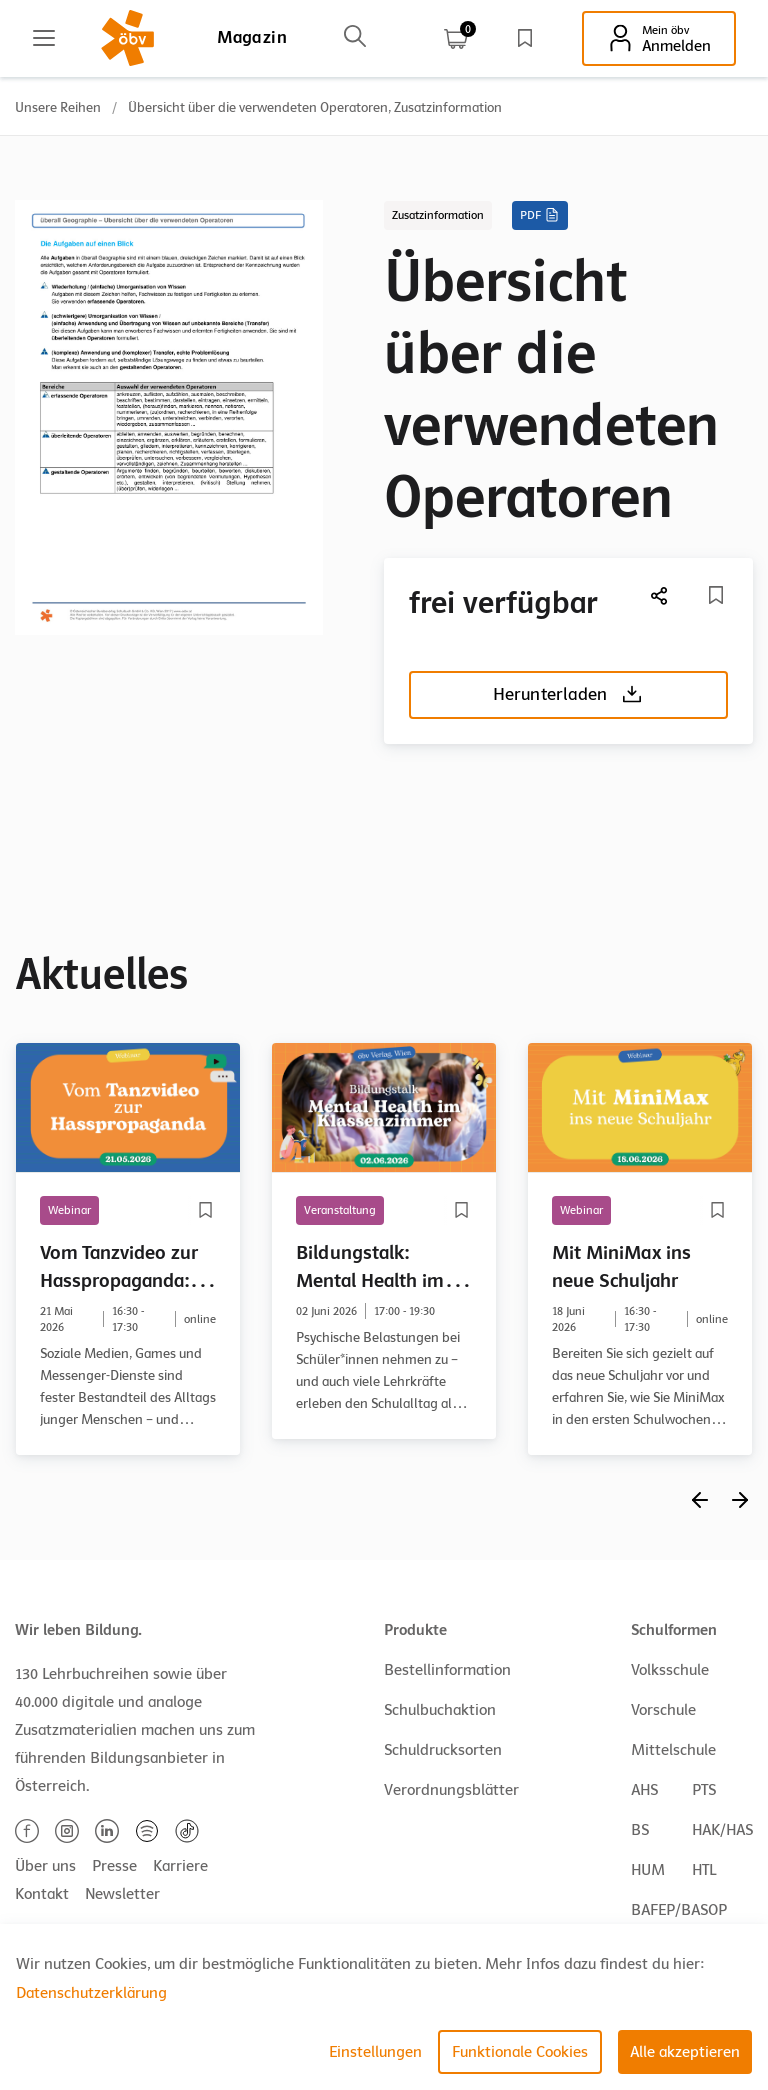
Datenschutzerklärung (91, 1993)
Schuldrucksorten (443, 1750)
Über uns (45, 1866)
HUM (648, 1870)
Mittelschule (673, 1750)
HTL (704, 1870)
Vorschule (663, 1710)
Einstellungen (375, 2052)
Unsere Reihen (58, 107)
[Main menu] (44, 38)
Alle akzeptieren (685, 2052)
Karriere (180, 1866)
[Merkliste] (716, 595)
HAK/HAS (722, 1830)
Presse (114, 1866)
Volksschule (670, 1670)
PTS (704, 1790)
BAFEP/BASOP (679, 1910)
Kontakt (42, 1894)
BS (640, 1830)
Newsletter (122, 1894)
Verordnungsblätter (451, 1790)
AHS (644, 1790)
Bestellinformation (447, 1670)
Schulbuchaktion (440, 1710)
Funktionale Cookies (520, 2052)
